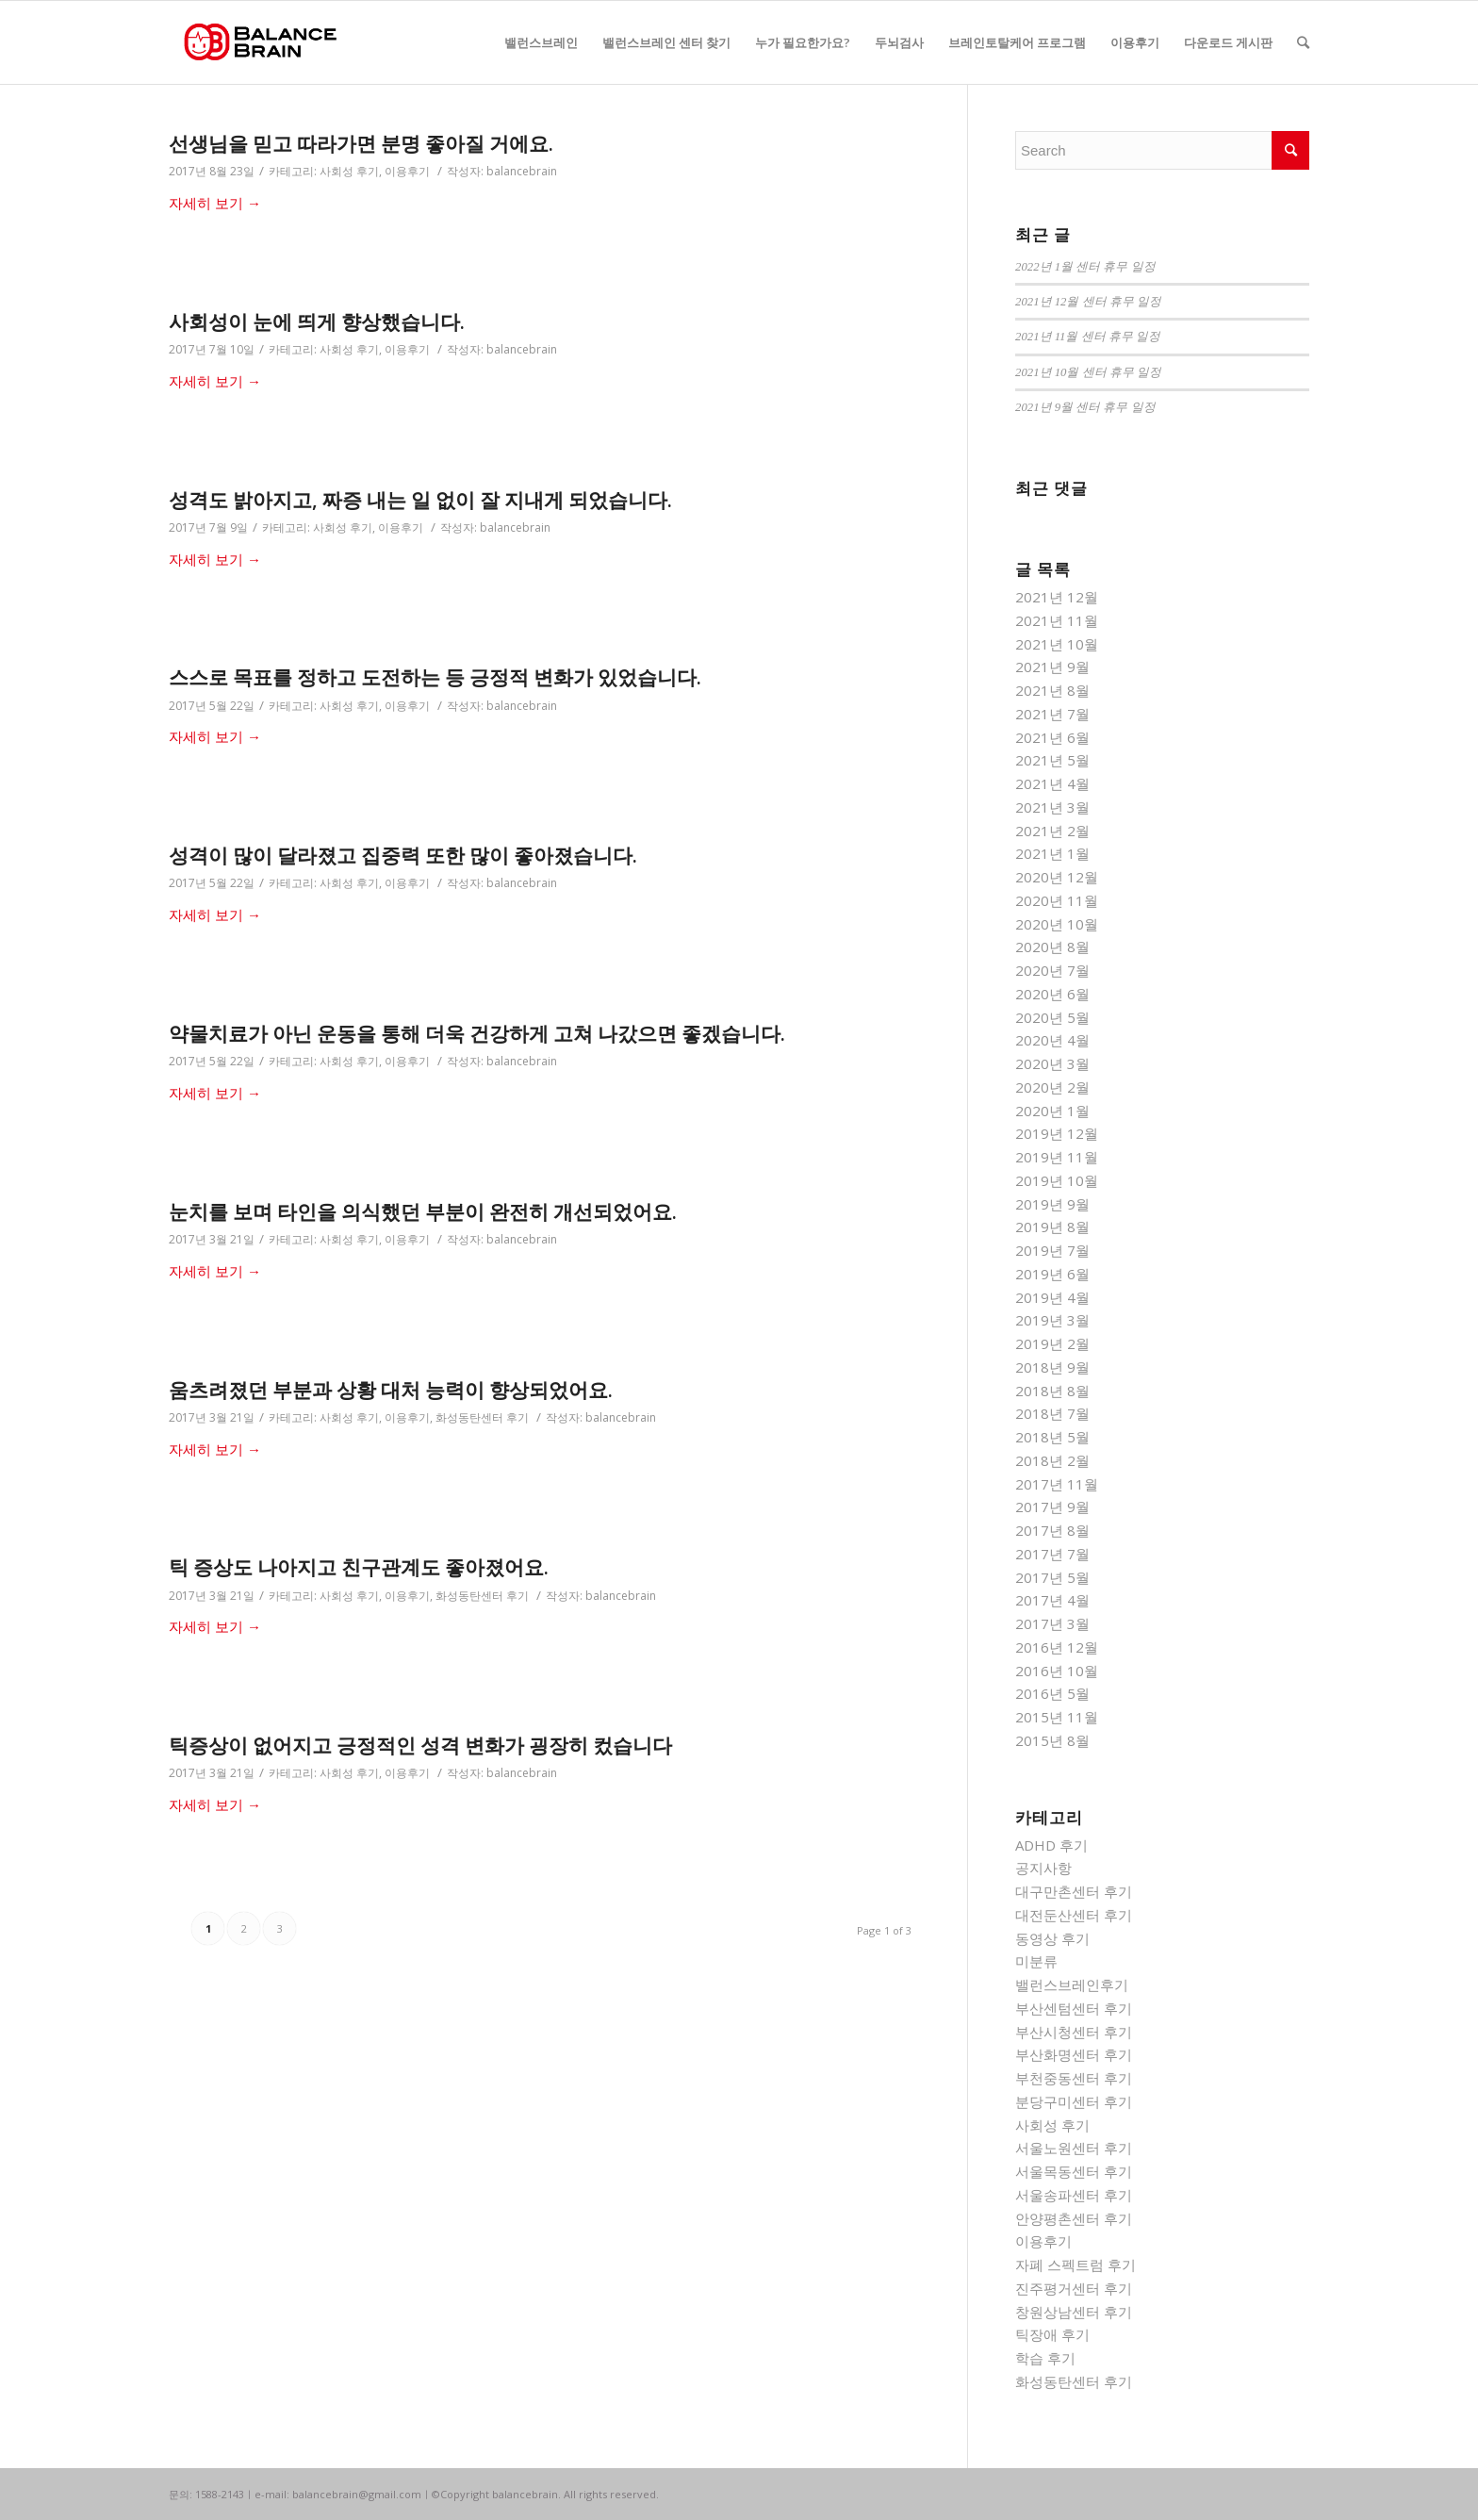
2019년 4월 (1052, 1297)
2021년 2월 (1052, 830)
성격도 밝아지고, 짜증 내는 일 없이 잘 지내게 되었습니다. (420, 499)
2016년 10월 (1056, 1670)
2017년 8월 (1052, 1530)
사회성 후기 (349, 171)
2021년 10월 (1056, 643)
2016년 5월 (1052, 1693)
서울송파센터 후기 (1073, 2194)
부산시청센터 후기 (1073, 2031)
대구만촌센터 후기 (1073, 1891)
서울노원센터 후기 (1073, 2147)
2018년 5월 (1052, 1436)
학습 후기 (1045, 2357)
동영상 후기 (1052, 1938)
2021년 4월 (1052, 783)
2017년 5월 (1052, 1577)
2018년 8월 (1052, 1390)
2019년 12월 (1056, 1133)
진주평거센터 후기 (1073, 2288)
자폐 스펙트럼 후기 (1075, 2264)
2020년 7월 (1052, 970)
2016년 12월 (1056, 1647)
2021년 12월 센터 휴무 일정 (1088, 301)
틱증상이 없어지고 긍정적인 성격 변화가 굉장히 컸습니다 (420, 1745)
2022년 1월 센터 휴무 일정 (1085, 266)
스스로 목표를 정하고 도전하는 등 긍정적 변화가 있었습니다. (435, 677)
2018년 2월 (1052, 1460)
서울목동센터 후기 (1073, 2171)
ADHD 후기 (1051, 1845)
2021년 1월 (1052, 853)
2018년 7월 (1052, 1413)
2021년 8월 (1052, 690)
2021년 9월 (1052, 666)
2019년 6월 (1052, 1273)
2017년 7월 (1052, 1553)
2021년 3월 (1052, 807)
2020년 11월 (1056, 900)
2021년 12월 (1056, 596)
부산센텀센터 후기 (1073, 2008)
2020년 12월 (1056, 876)
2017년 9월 (1052, 1506)
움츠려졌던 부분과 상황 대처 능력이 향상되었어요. (391, 1389)
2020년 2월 (1052, 1087)
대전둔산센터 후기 (1073, 1914)
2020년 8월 (1052, 946)
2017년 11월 (1056, 1483)
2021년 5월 (1052, 759)
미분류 (1036, 1961)
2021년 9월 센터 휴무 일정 (1085, 407)
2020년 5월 (1052, 1017)
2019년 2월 (1052, 1343)
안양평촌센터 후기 (1073, 2218)
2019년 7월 (1052, 1250)
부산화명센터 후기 (1073, 2054)
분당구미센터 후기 (1073, 2101)
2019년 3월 (1052, 1319)
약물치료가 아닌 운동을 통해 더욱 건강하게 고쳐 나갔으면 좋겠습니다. (477, 1033)
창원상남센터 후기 (1073, 2311)
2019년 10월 (1056, 1180)
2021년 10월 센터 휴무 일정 (1088, 372)
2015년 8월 (1052, 1740)
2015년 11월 (1056, 1716)
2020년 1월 (1052, 1110)
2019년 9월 (1052, 1203)
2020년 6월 (1052, 993)
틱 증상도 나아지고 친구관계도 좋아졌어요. (359, 1567)
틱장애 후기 (1052, 2334)
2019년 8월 (1052, 1226)
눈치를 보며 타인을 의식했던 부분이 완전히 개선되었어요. (423, 1211)
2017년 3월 (1052, 1623)
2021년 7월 (1052, 713)
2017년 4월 (1052, 1599)
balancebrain (521, 171)
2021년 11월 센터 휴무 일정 (1087, 336)
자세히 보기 (215, 202)
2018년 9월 (1052, 1367)
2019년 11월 (1056, 1156)
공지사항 (1043, 1867)
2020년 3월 (1052, 1063)
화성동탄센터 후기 (482, 1417)
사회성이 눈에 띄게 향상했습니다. (317, 321)
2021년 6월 (1052, 737)
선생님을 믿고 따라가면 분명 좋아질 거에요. (361, 143)
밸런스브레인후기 (1071, 1984)
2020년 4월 (1052, 1039)
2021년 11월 (1056, 620)
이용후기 (407, 171)
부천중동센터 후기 (1073, 2077)
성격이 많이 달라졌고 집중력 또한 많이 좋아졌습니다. (403, 855)
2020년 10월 (1056, 923)
